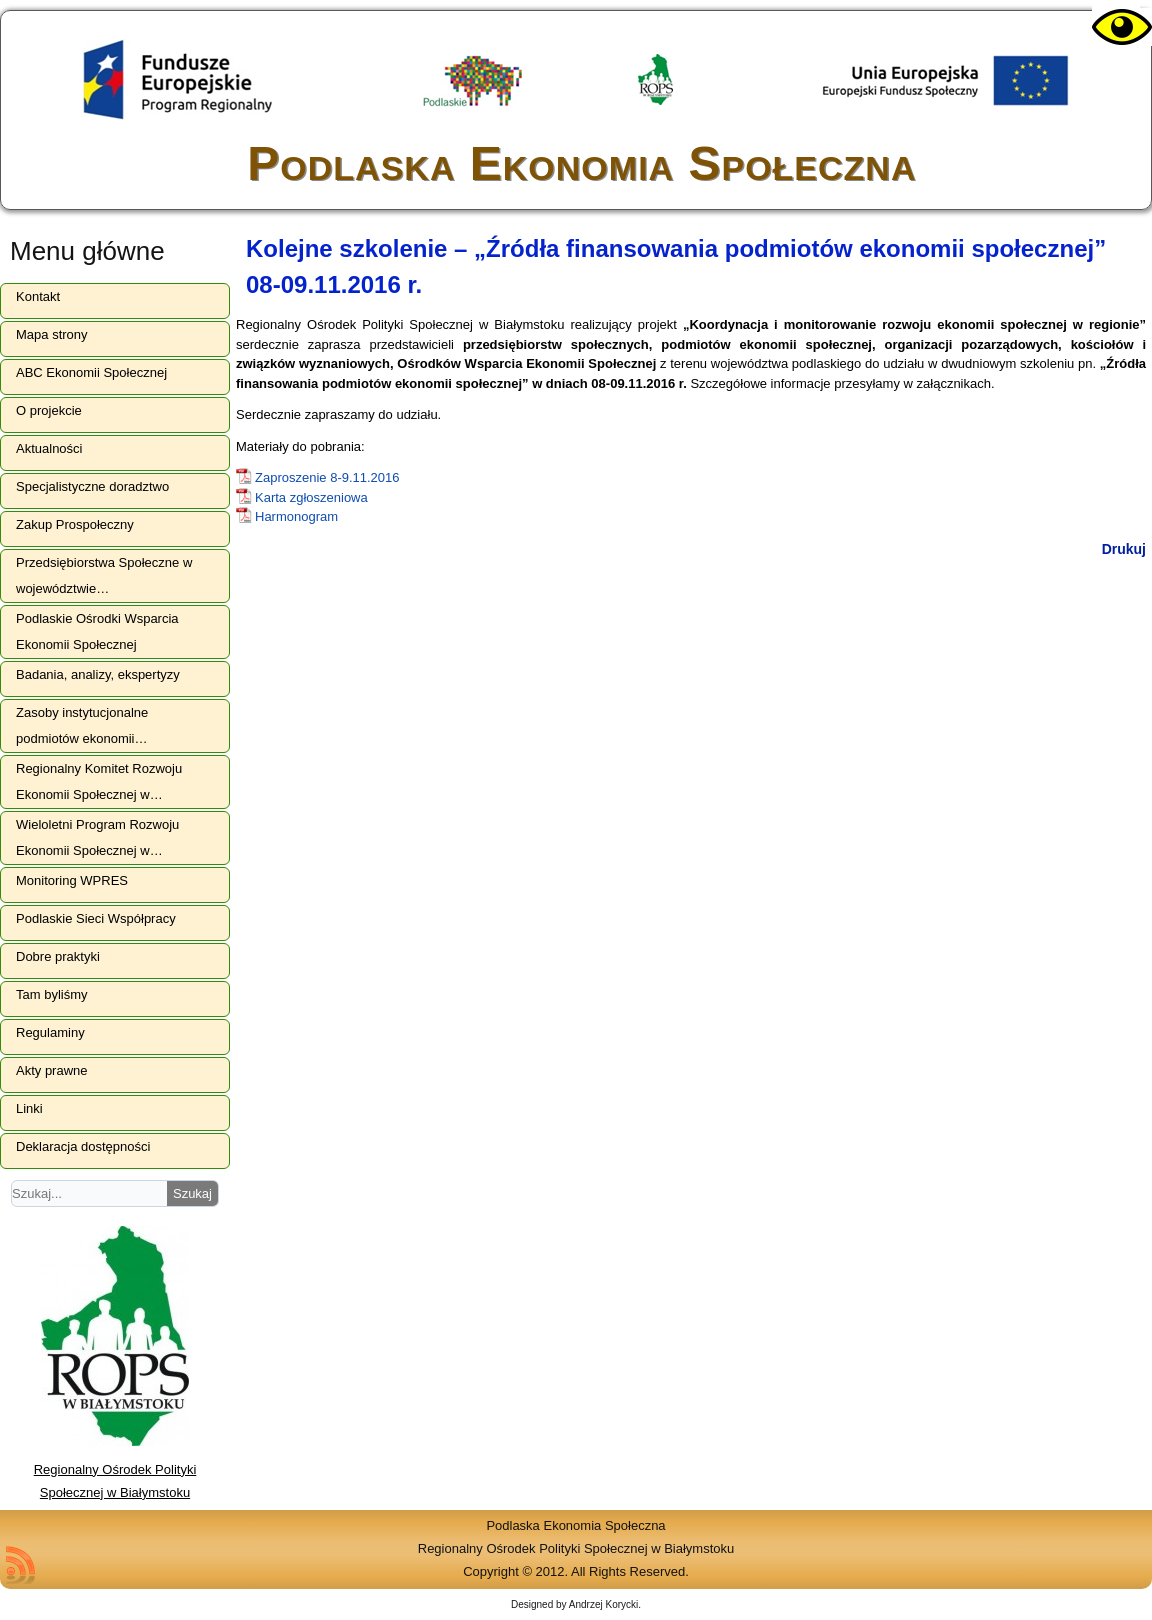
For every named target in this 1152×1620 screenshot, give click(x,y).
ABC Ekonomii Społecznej (91, 372)
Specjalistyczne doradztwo (92, 486)
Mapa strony (52, 334)
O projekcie (49, 410)
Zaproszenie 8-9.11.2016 (327, 477)
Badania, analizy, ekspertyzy (98, 674)
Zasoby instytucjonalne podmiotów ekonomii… (82, 725)
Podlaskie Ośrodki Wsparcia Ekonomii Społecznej (97, 631)
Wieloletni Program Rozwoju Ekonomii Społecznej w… (97, 837)
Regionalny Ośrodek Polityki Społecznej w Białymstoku (115, 1469)
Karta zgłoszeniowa (311, 497)
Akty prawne (52, 1070)
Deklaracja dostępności (83, 1146)
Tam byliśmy (52, 994)
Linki (29, 1108)
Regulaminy (50, 1032)
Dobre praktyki (58, 956)
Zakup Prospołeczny (75, 524)
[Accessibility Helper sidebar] (1116, 28)
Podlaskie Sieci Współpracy (96, 918)
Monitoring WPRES (72, 880)
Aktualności (49, 448)
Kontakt (38, 296)
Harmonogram (296, 516)
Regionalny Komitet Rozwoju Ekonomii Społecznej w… (99, 781)
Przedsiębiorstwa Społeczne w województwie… (104, 575)
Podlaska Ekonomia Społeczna (581, 163)
